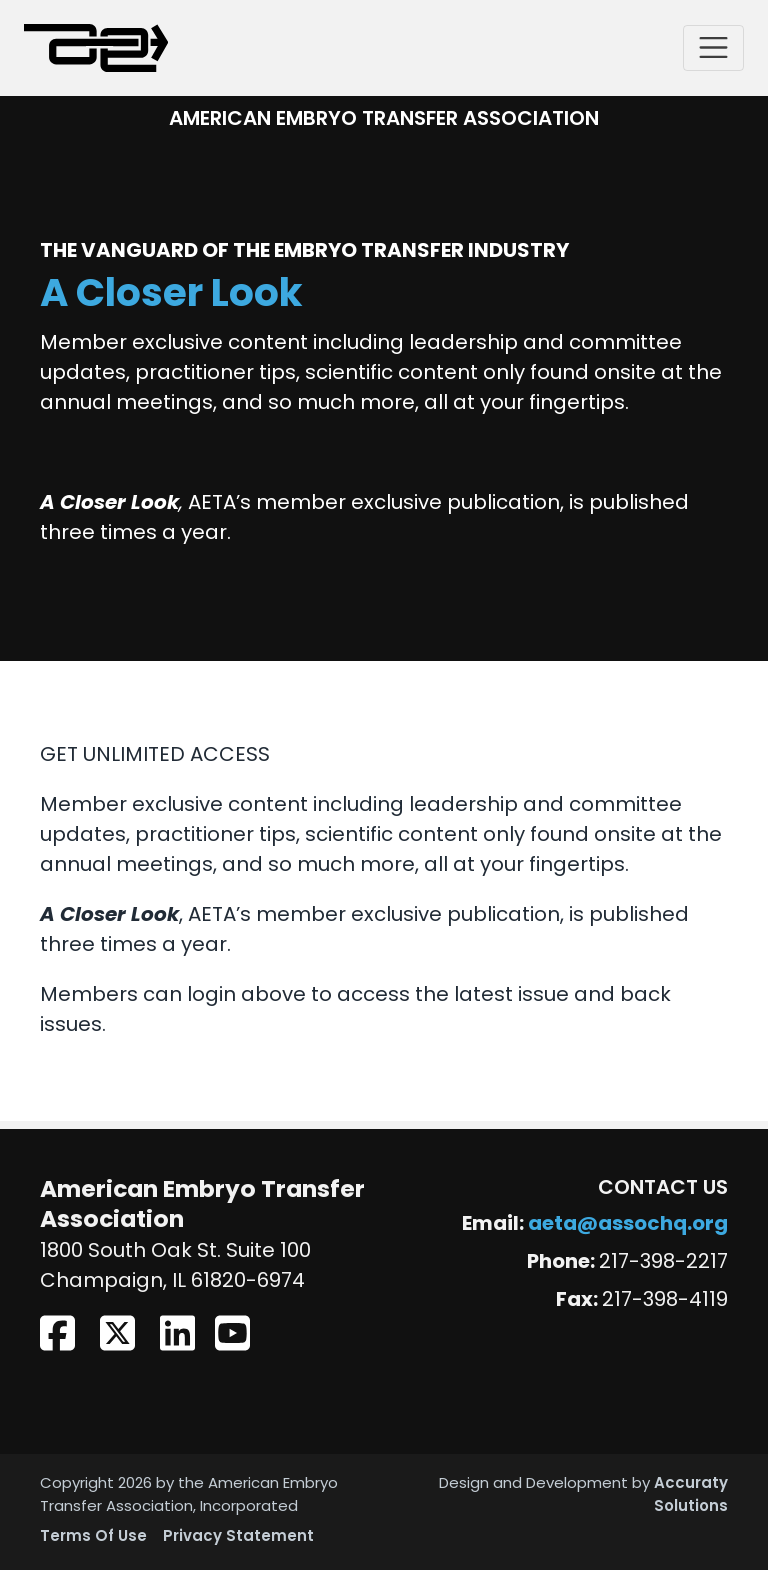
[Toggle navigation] (713, 47)
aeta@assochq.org (628, 1225)
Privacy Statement (238, 1537)
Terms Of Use (93, 1537)
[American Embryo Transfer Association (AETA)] (96, 48)
